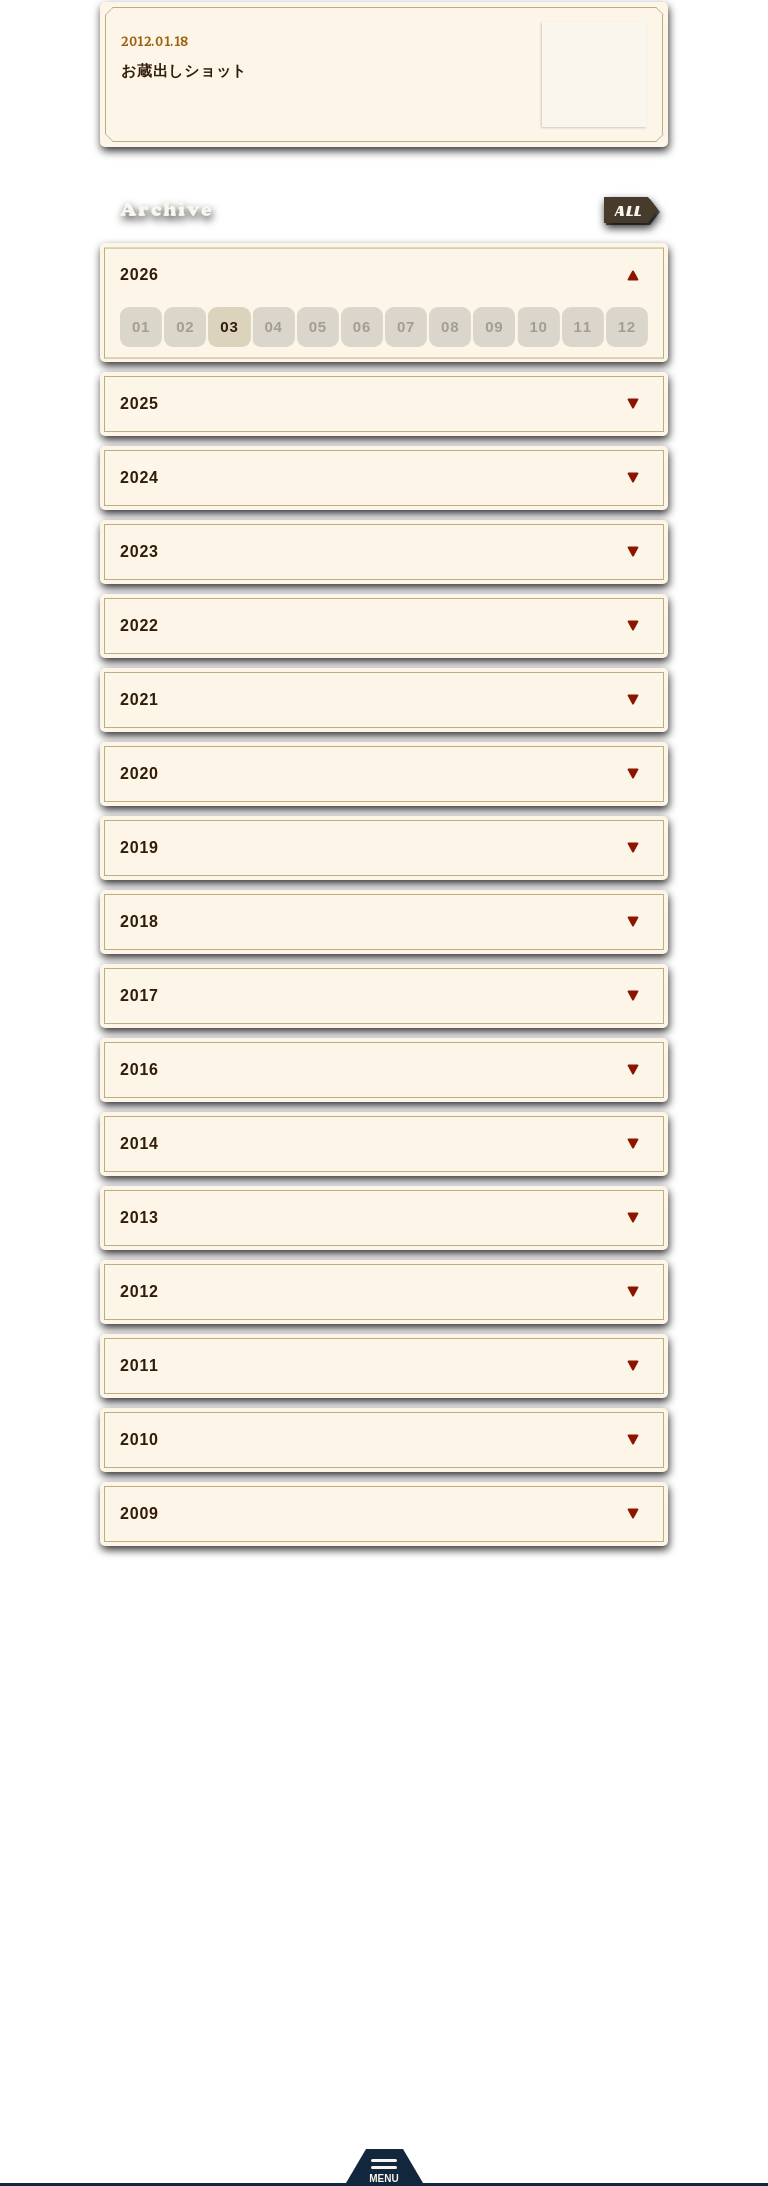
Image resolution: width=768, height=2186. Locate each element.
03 (229, 326)
